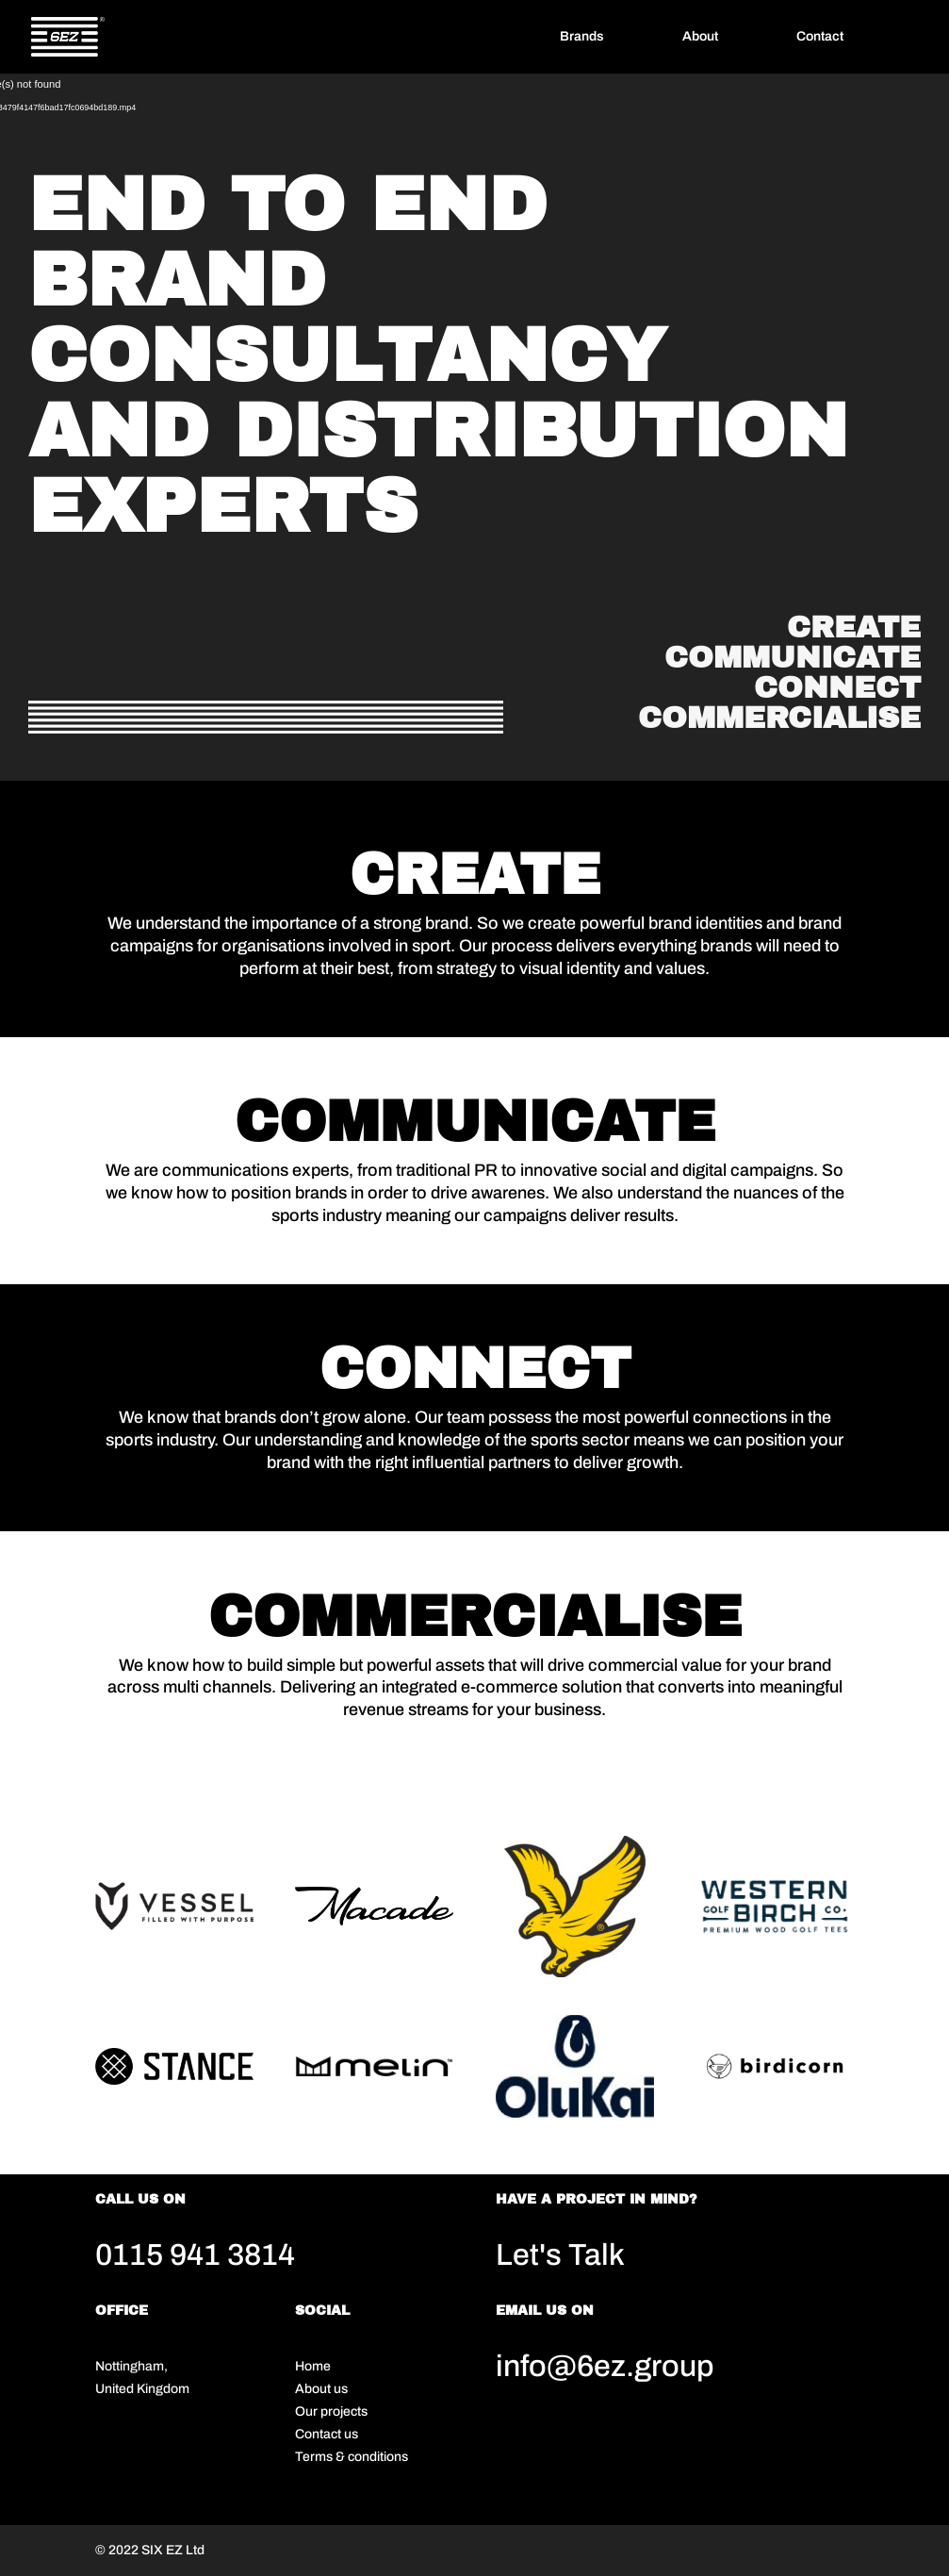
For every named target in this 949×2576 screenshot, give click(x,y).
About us (321, 2389)
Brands (582, 36)
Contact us (326, 2434)
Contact (819, 36)
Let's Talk (560, 2254)
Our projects (331, 2411)
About (700, 36)
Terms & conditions (351, 2457)
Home (313, 2366)
